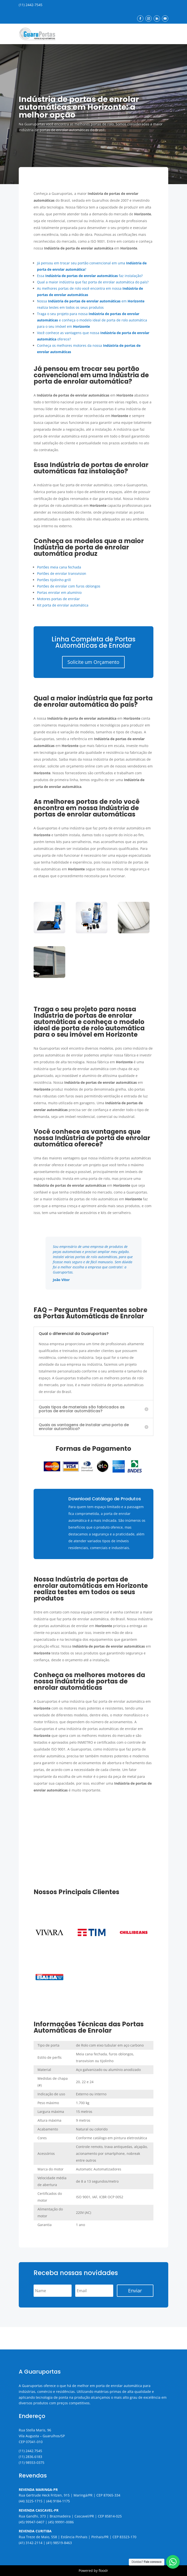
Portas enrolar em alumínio (59, 592)
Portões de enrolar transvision (61, 573)
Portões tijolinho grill (54, 579)
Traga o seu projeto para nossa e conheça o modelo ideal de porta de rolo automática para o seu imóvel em (92, 320)
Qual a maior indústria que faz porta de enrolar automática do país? (93, 282)
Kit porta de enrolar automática (62, 605)
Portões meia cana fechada (59, 567)
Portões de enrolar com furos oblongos (68, 586)
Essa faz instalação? (90, 275)
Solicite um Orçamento (93, 662)
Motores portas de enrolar (58, 599)
